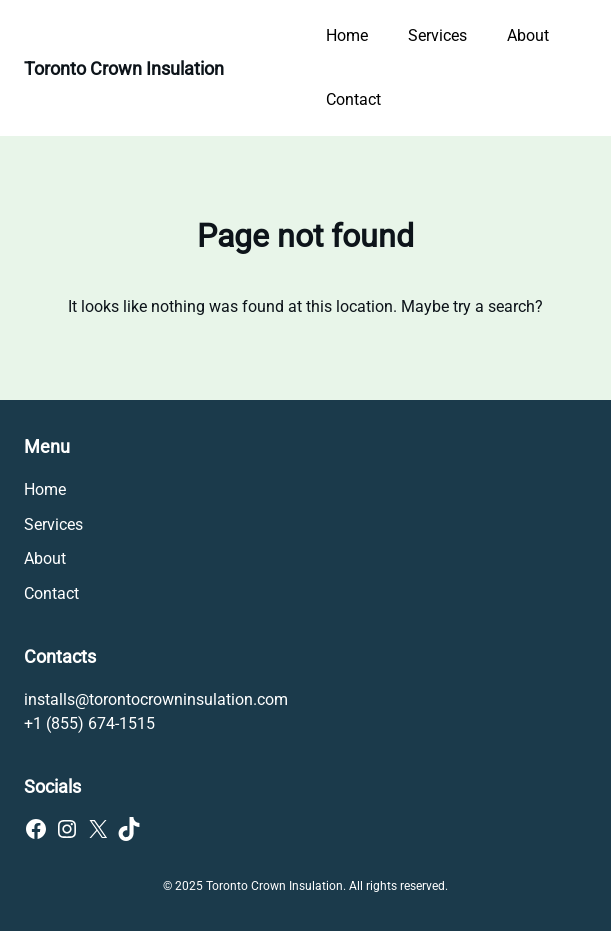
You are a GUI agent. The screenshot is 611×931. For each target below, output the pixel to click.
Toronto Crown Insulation (124, 68)
